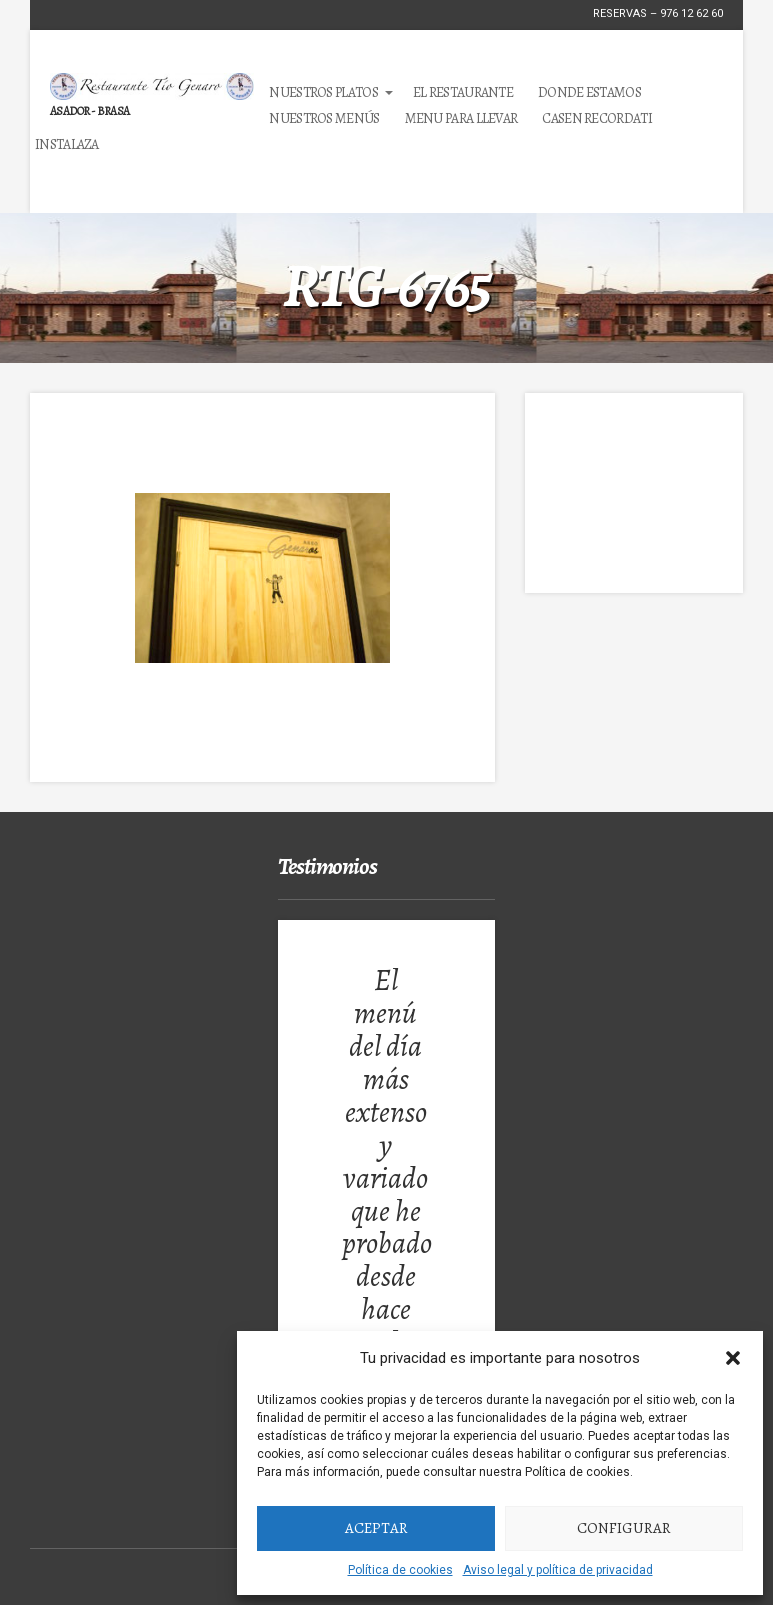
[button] (733, 1358)
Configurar (624, 1528)
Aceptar (376, 1528)
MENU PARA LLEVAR (461, 118)
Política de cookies (400, 1570)
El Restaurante (463, 92)
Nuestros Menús (324, 118)
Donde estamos (589, 92)
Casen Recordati (597, 118)
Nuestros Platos (323, 92)
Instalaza (67, 144)
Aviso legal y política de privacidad (558, 1570)
